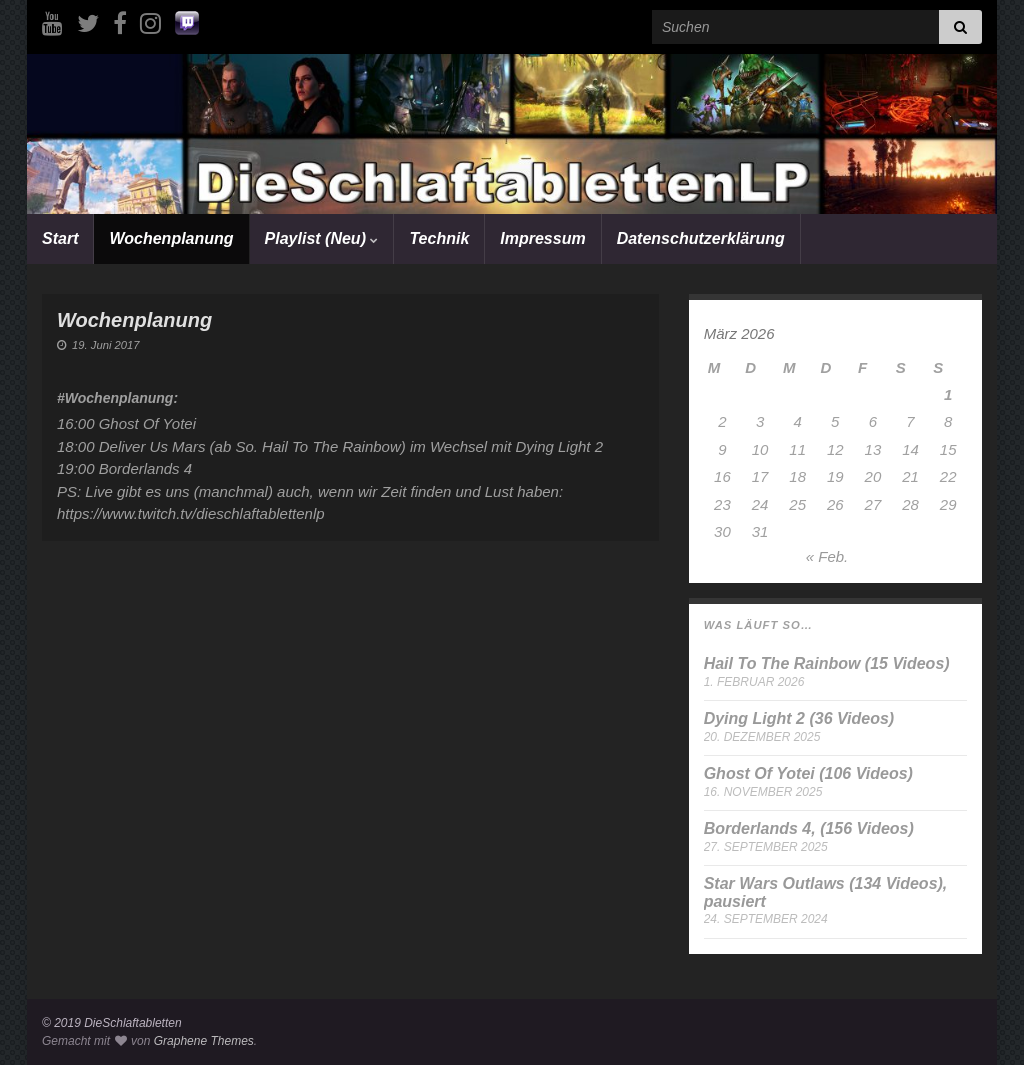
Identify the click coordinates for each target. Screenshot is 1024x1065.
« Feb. (827, 556)
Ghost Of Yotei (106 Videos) (808, 773)
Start (60, 238)
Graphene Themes (204, 1041)
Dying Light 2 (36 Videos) (799, 718)
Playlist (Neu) (322, 238)
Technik (439, 238)
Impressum (542, 238)
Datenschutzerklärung (701, 238)
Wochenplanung (171, 238)
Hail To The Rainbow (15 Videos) (827, 663)
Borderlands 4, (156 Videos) (809, 828)
